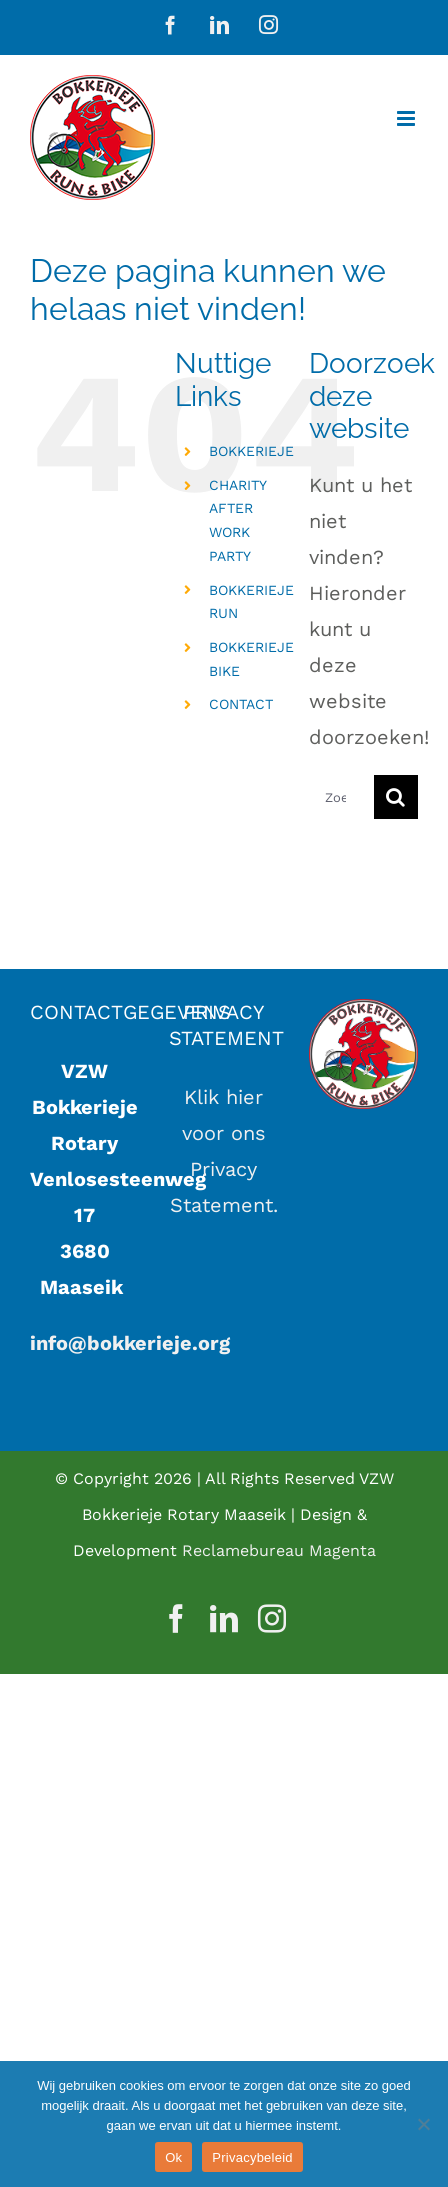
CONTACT (241, 704)
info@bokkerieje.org (130, 1343)
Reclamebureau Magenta (279, 1550)
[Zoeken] (396, 797)
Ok (173, 2157)
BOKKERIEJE (251, 451)
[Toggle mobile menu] (407, 118)
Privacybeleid (252, 2157)
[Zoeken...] (341, 797)
